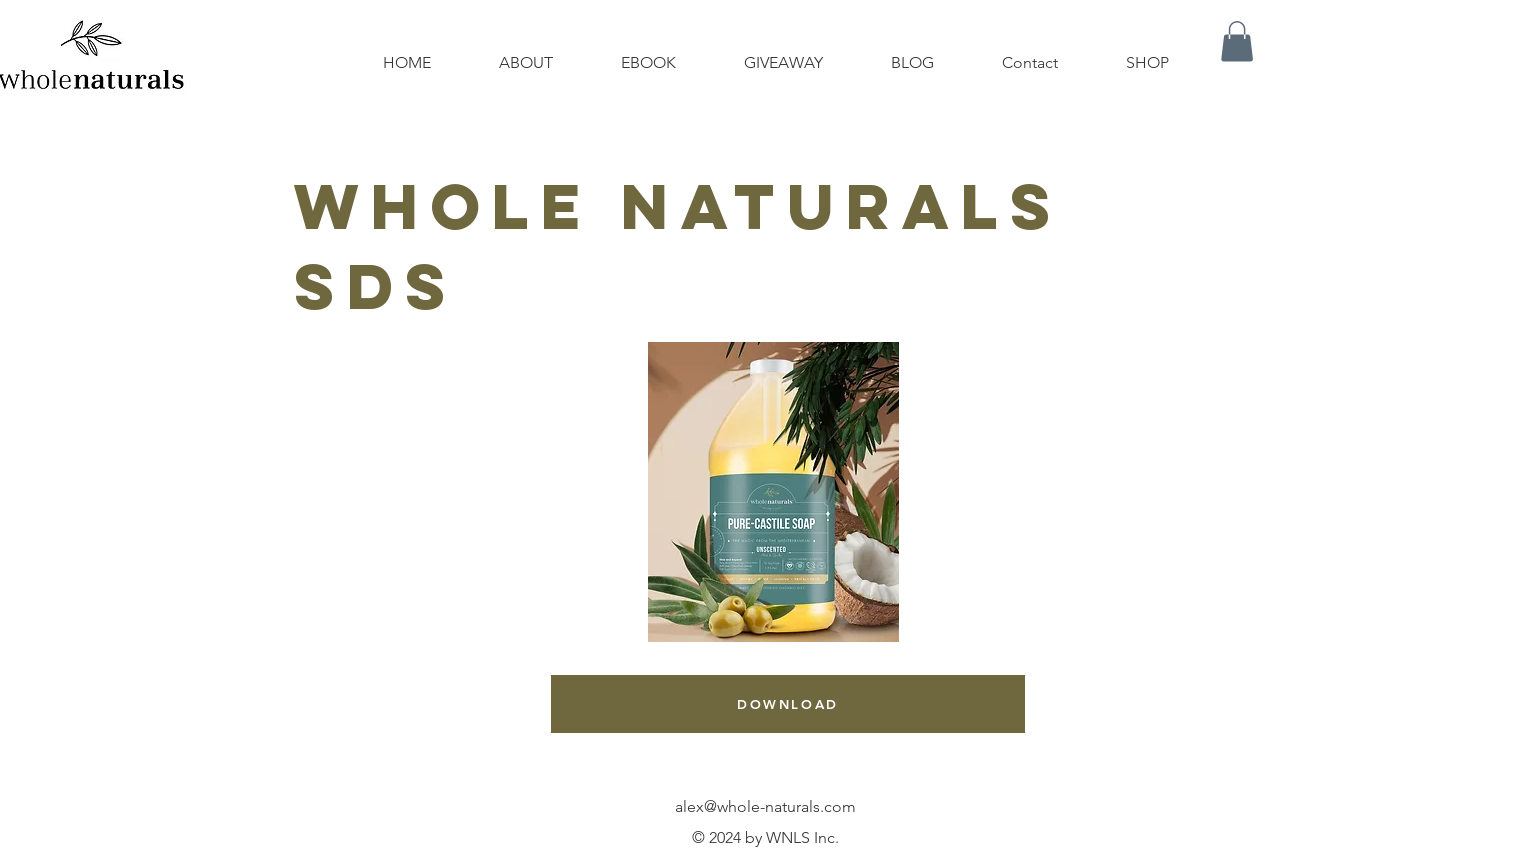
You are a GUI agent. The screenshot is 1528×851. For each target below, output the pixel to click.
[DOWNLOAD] (788, 704)
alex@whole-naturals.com (765, 806)
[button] (1237, 41)
